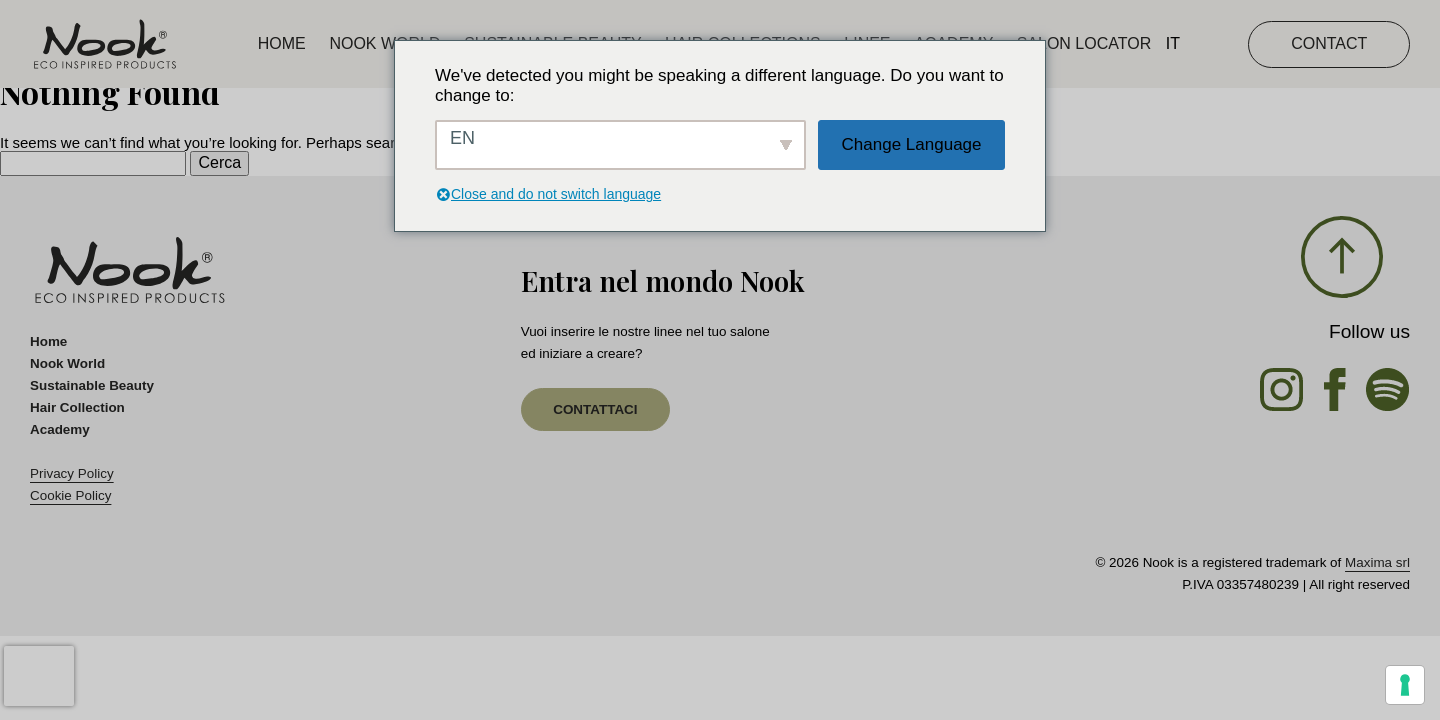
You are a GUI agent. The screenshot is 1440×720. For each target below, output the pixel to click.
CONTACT (1329, 43)
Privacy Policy (72, 473)
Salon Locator (1084, 43)
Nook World (384, 43)
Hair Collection (77, 407)
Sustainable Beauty (92, 385)
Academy (60, 429)
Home (282, 43)
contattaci (595, 409)
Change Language (912, 144)
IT (1173, 43)
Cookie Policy (70, 495)
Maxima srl (1377, 562)
